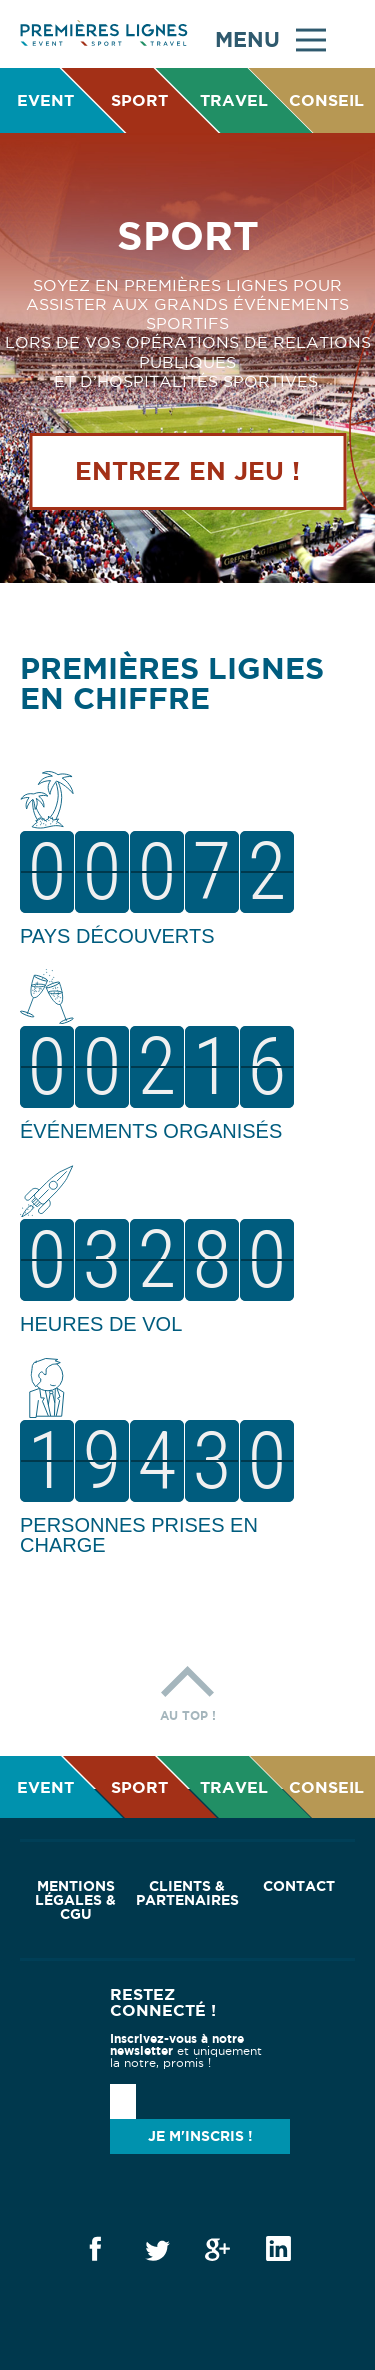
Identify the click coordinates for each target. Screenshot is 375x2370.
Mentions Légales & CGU (75, 1900)
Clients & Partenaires (187, 1893)
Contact (299, 1886)
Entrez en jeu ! (187, 471)
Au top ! (188, 1688)
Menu (270, 37)
